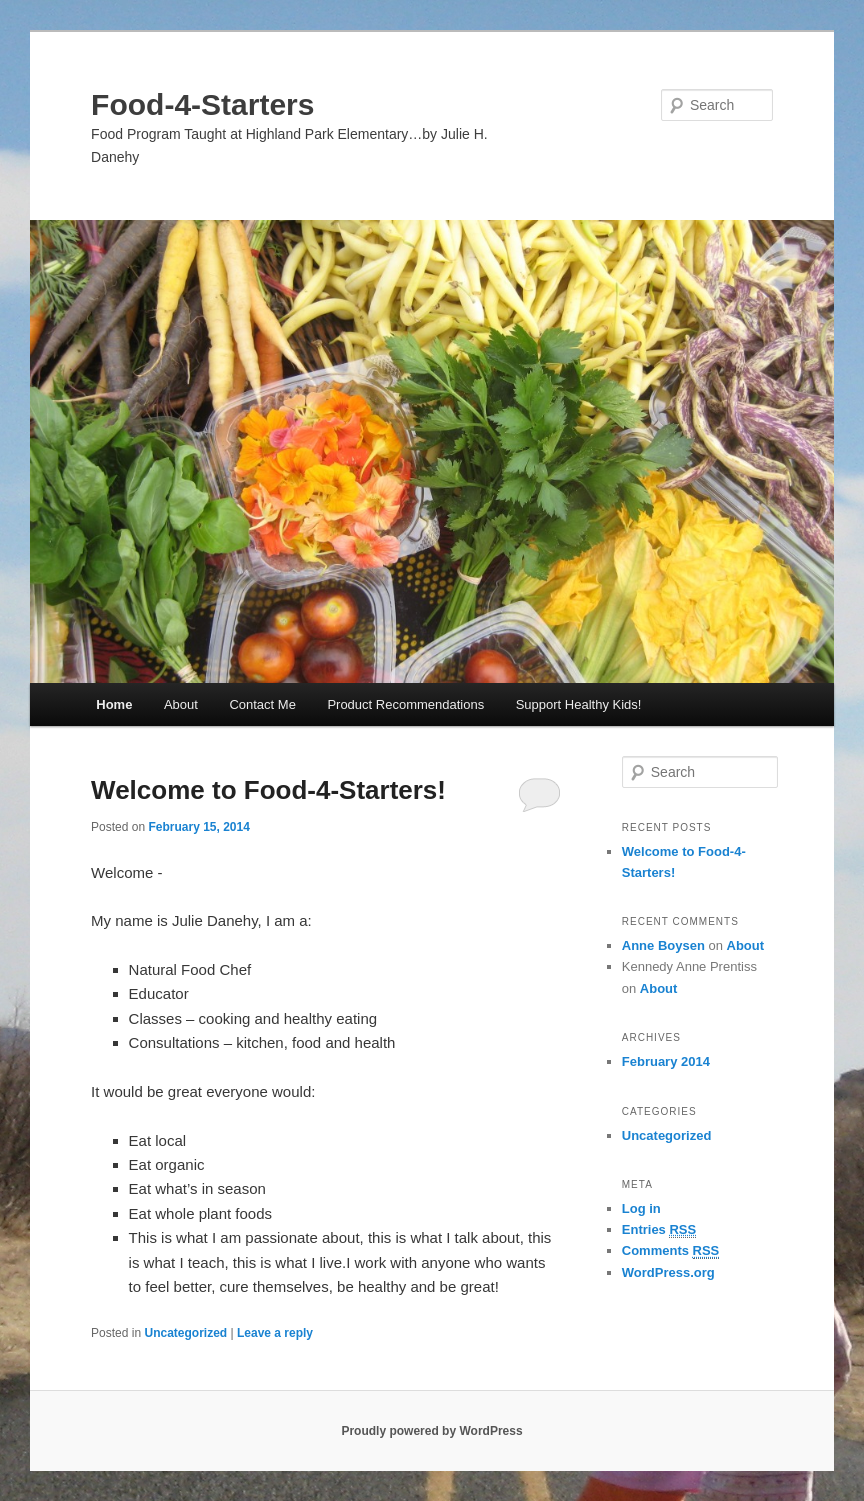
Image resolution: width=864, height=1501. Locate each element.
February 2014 (666, 1061)
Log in (641, 1208)
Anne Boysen (663, 945)
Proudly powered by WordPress (431, 1431)
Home (114, 704)
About (181, 704)
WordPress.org (668, 1272)
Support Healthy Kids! (579, 704)
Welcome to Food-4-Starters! (268, 790)
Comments (671, 1251)
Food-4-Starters (202, 104)
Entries (659, 1230)
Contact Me (262, 704)
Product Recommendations (405, 704)
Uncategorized (185, 1333)
